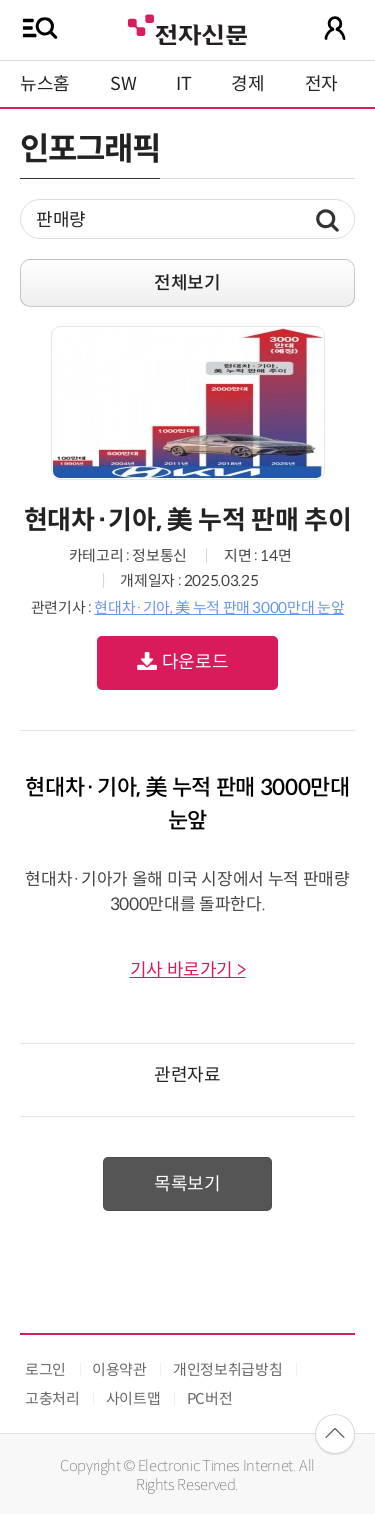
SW (123, 84)
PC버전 (210, 1398)
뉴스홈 (45, 84)
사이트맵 (133, 1398)
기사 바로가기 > (188, 970)
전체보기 (187, 283)
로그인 (45, 1369)
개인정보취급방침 (227, 1369)
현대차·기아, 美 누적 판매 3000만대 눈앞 (219, 607)
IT (183, 84)
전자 (321, 84)
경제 (247, 84)
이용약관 (119, 1369)
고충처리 (52, 1398)
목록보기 (187, 1184)
